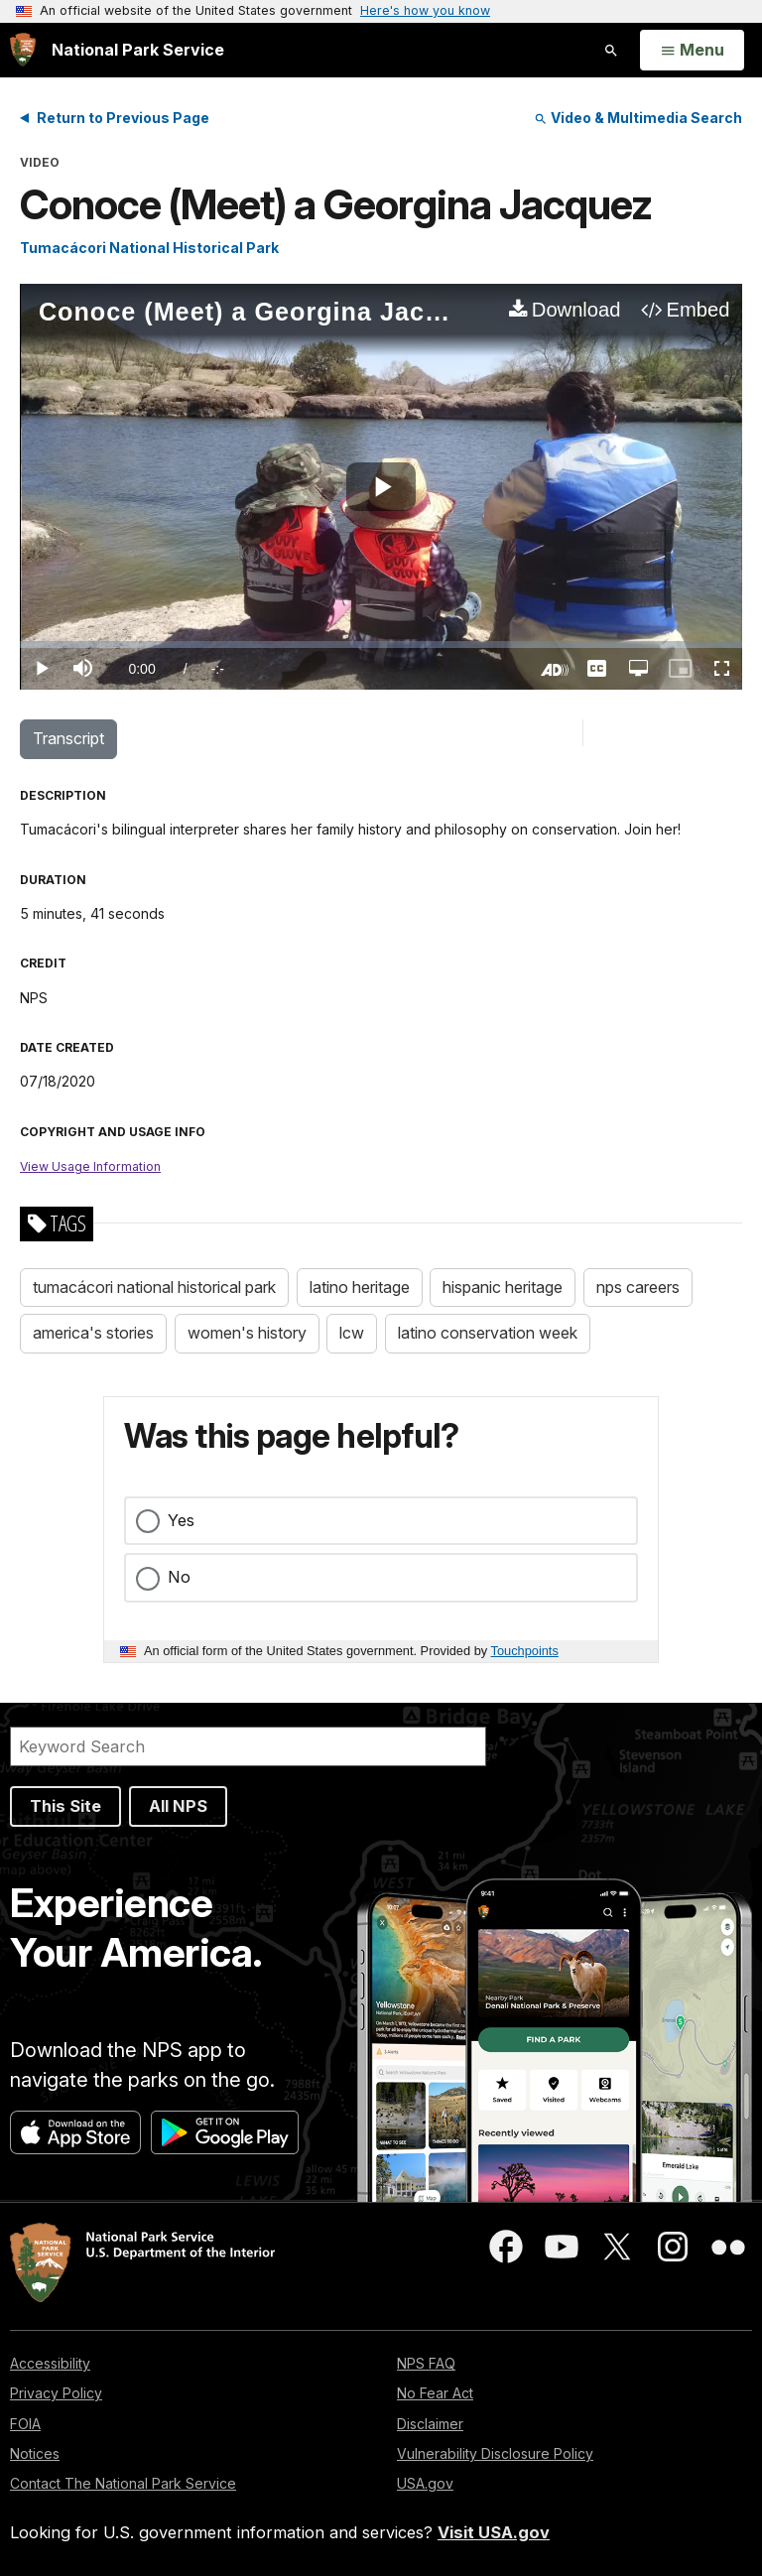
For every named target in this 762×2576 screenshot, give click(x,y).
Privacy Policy (56, 2392)
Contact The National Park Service (123, 2483)
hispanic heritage (503, 1287)
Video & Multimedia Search (638, 117)
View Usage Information (90, 1166)
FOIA (25, 2423)
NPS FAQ (426, 2363)
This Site (65, 1806)
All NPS (178, 1806)
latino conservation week (487, 1333)
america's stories (93, 1333)
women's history (247, 1333)
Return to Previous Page (123, 117)
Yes (181, 1520)
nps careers (638, 1287)
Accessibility (50, 2363)
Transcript (68, 738)
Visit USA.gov (494, 2532)
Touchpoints (525, 1650)
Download (576, 310)
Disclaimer (430, 2423)
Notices (35, 2453)
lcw (351, 1333)
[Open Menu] (692, 50)
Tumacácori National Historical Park (149, 247)
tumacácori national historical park (154, 1287)
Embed (698, 310)
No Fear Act (435, 2392)
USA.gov (425, 2483)
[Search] (248, 1746)
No (179, 1577)
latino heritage (360, 1287)
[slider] (381, 644)
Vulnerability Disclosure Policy (495, 2453)
